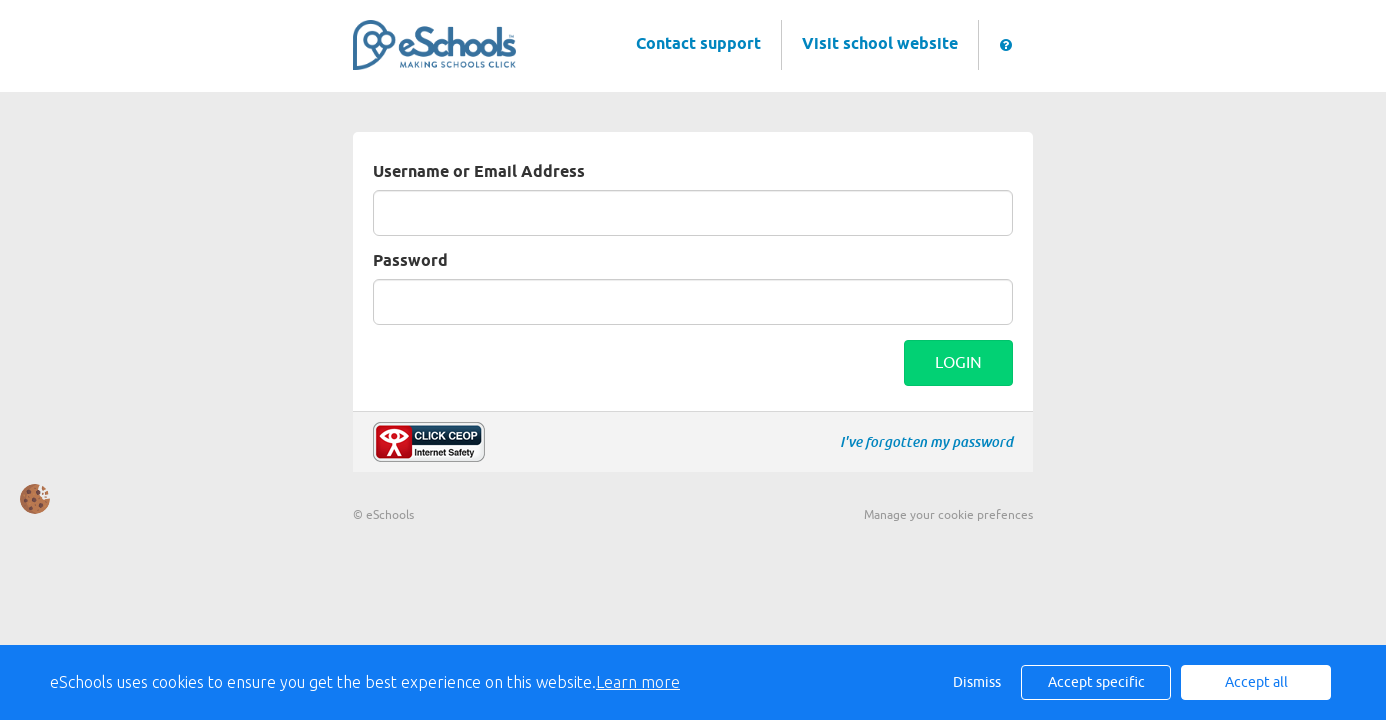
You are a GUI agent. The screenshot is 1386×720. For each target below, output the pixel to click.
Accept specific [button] (1096, 682)
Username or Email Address (479, 172)
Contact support (698, 44)
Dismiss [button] (977, 682)
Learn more (638, 682)
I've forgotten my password (926, 442)
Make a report (429, 442)
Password (410, 261)
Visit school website (880, 44)
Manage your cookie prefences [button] (948, 515)
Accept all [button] (1256, 682)
